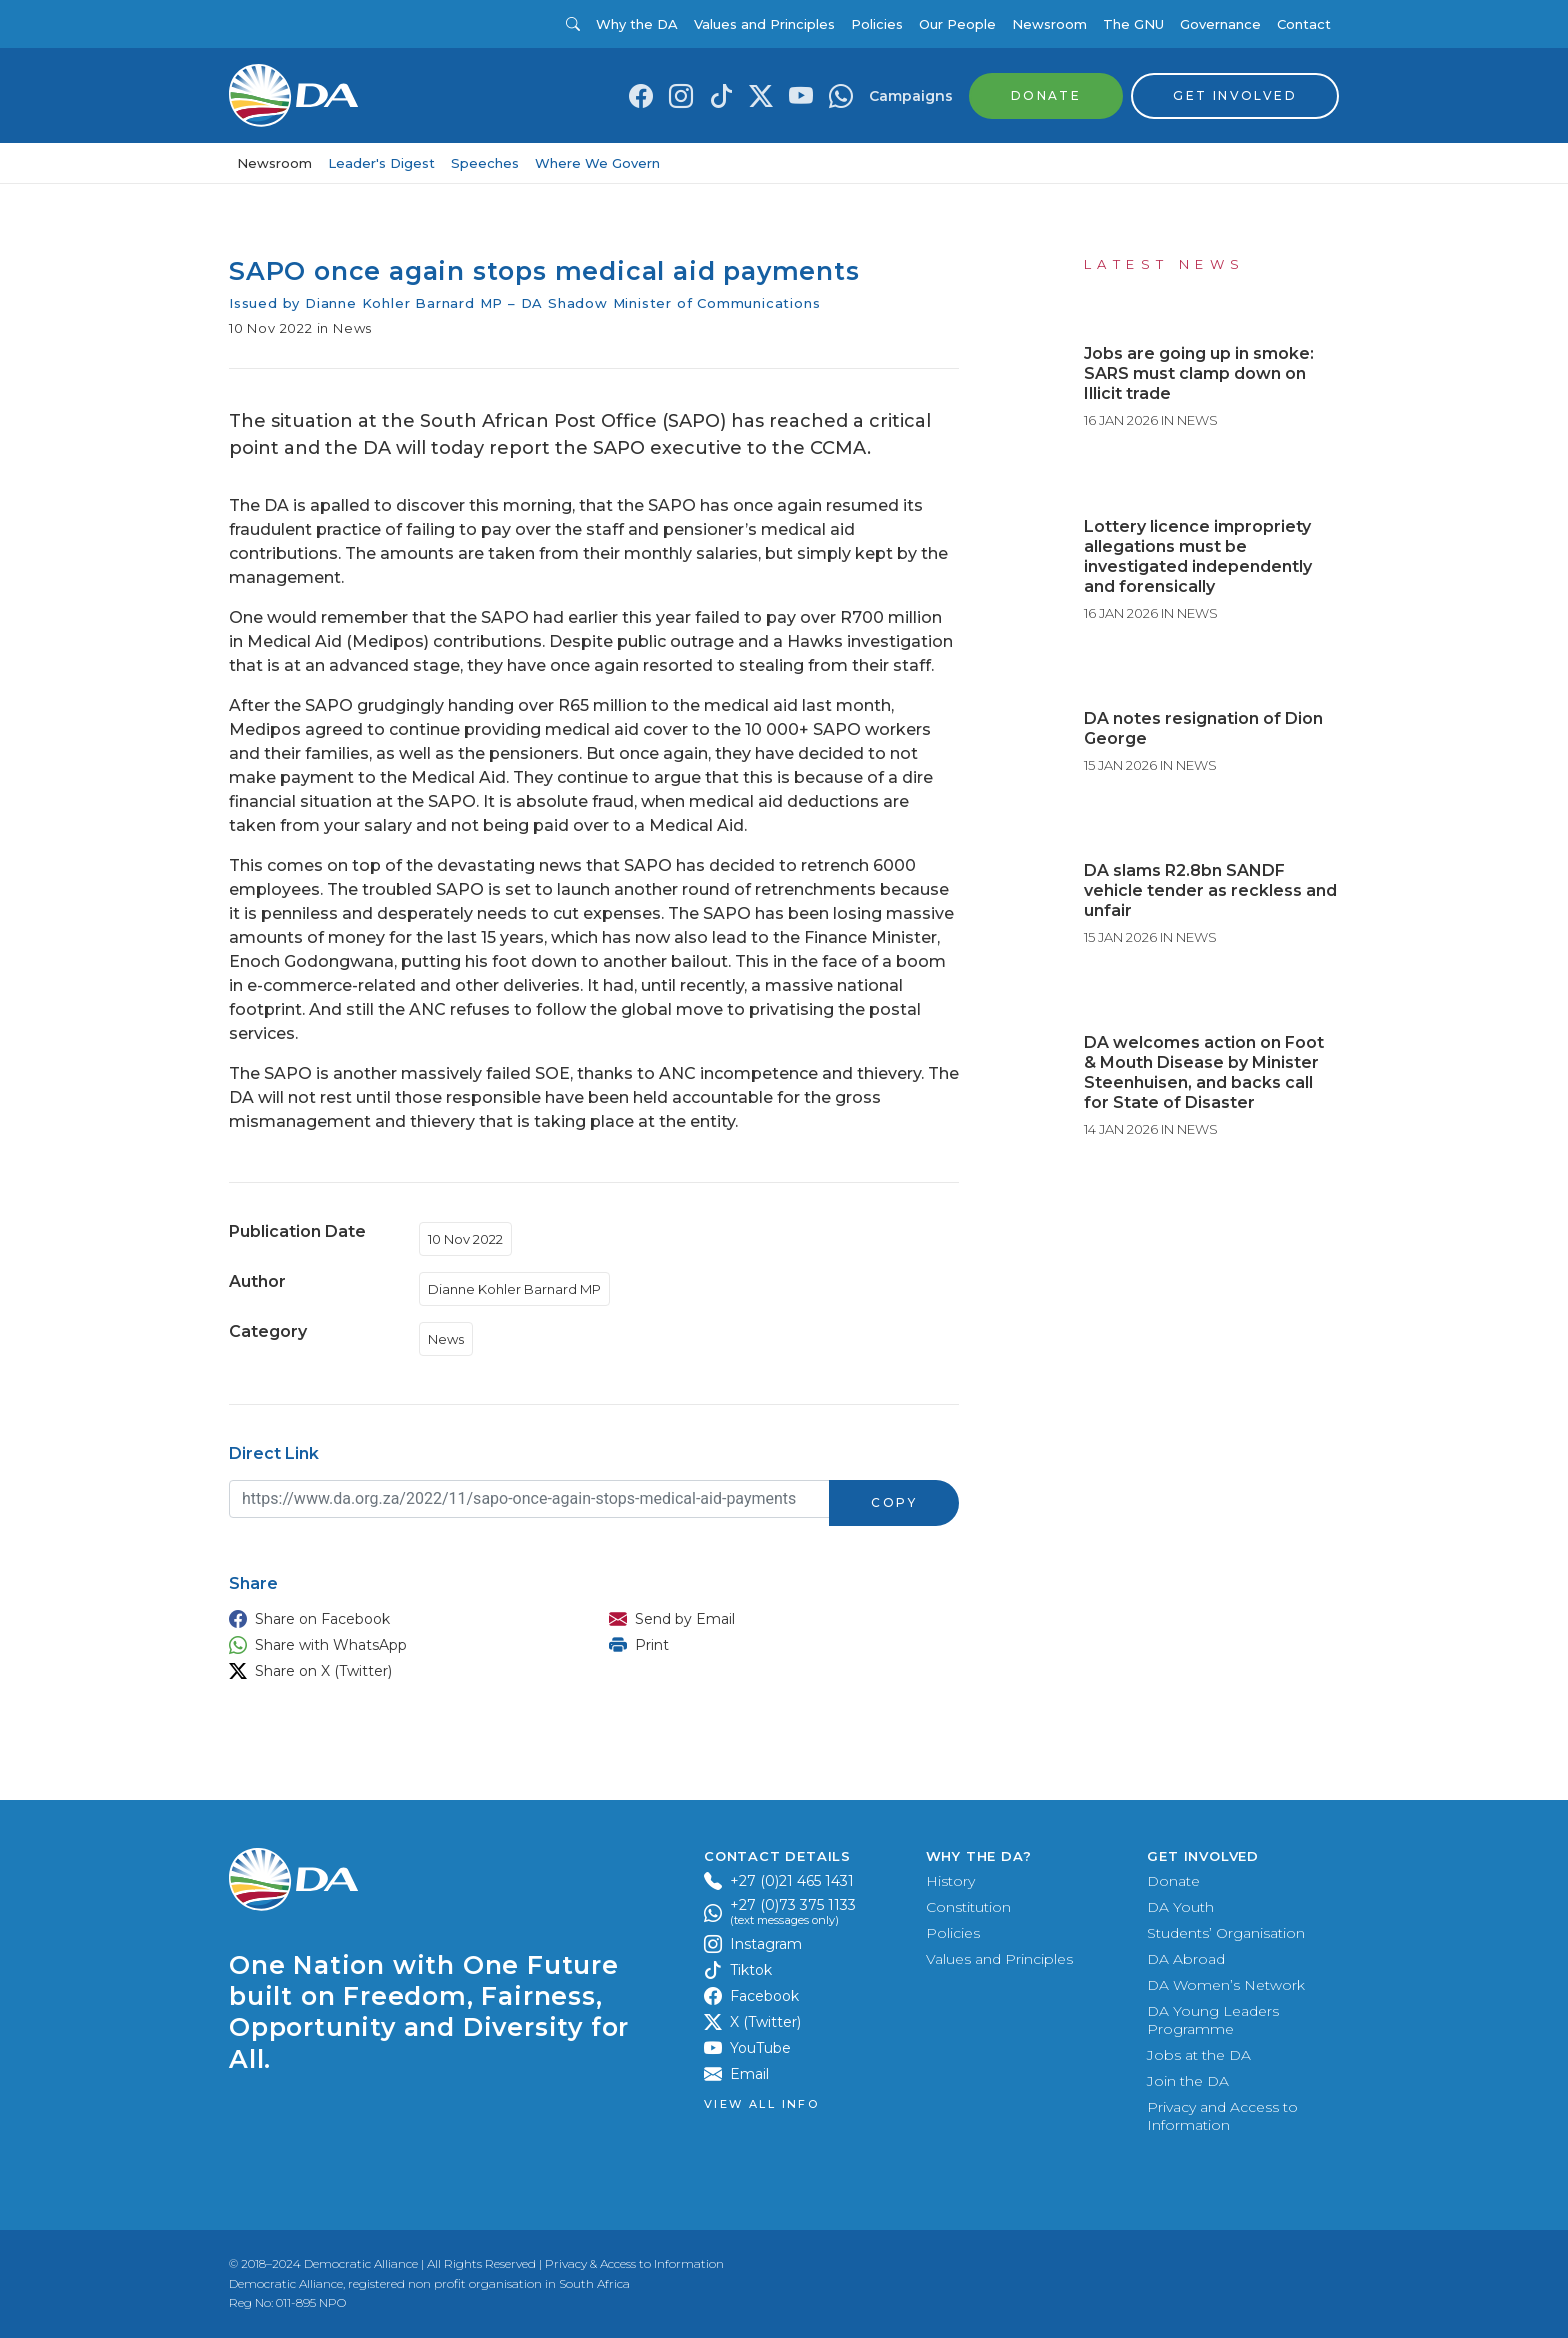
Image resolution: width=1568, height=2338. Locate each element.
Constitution (968, 1907)
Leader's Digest (381, 163)
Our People (957, 24)
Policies (877, 24)
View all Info (761, 2104)
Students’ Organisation (1226, 1933)
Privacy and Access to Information (1222, 2116)
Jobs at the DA (1199, 2055)
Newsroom (1049, 24)
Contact (1304, 24)
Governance (1220, 24)
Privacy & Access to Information (634, 2263)
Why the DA (637, 24)
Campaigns (911, 96)
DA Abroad (1186, 1959)
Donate (1173, 1881)
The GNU (1133, 24)
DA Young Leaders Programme (1213, 2020)
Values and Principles (764, 24)
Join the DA (1188, 2081)
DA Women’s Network (1226, 1985)
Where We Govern (597, 163)
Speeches (485, 163)
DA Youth (1180, 1907)
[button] (399, 1619)
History (950, 1881)
